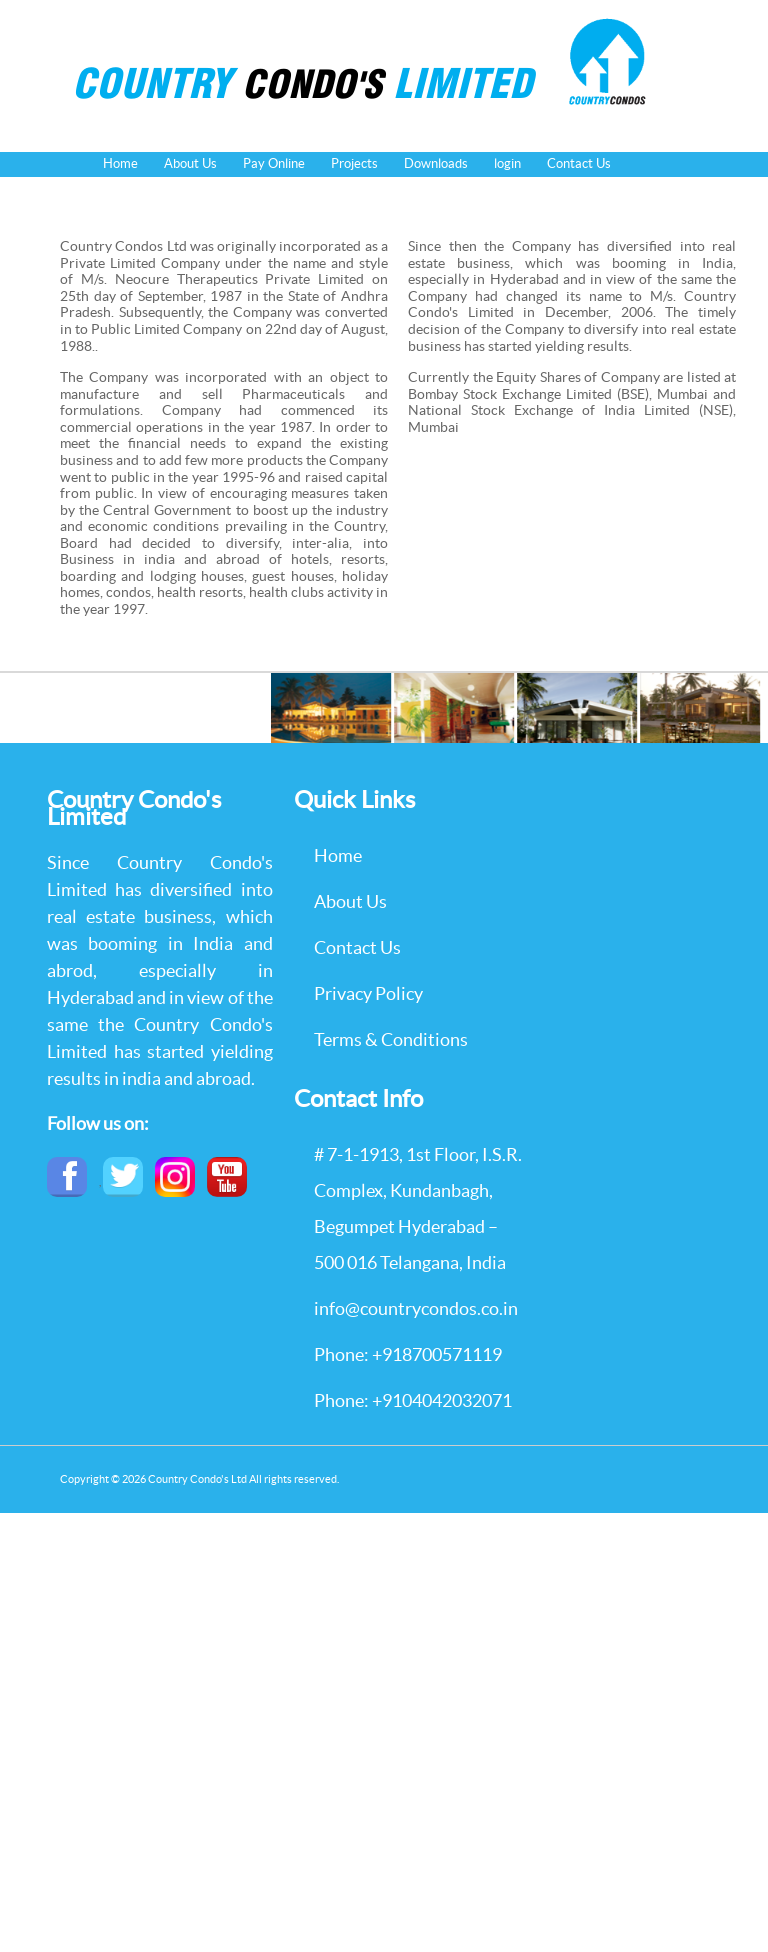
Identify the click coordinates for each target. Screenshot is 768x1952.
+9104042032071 (442, 1400)
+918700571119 (437, 1354)
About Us (190, 163)
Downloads (436, 163)
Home (120, 163)
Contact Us (579, 163)
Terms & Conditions (391, 1039)
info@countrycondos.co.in (416, 1308)
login (507, 163)
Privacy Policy (368, 993)
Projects (354, 163)
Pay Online (274, 163)
